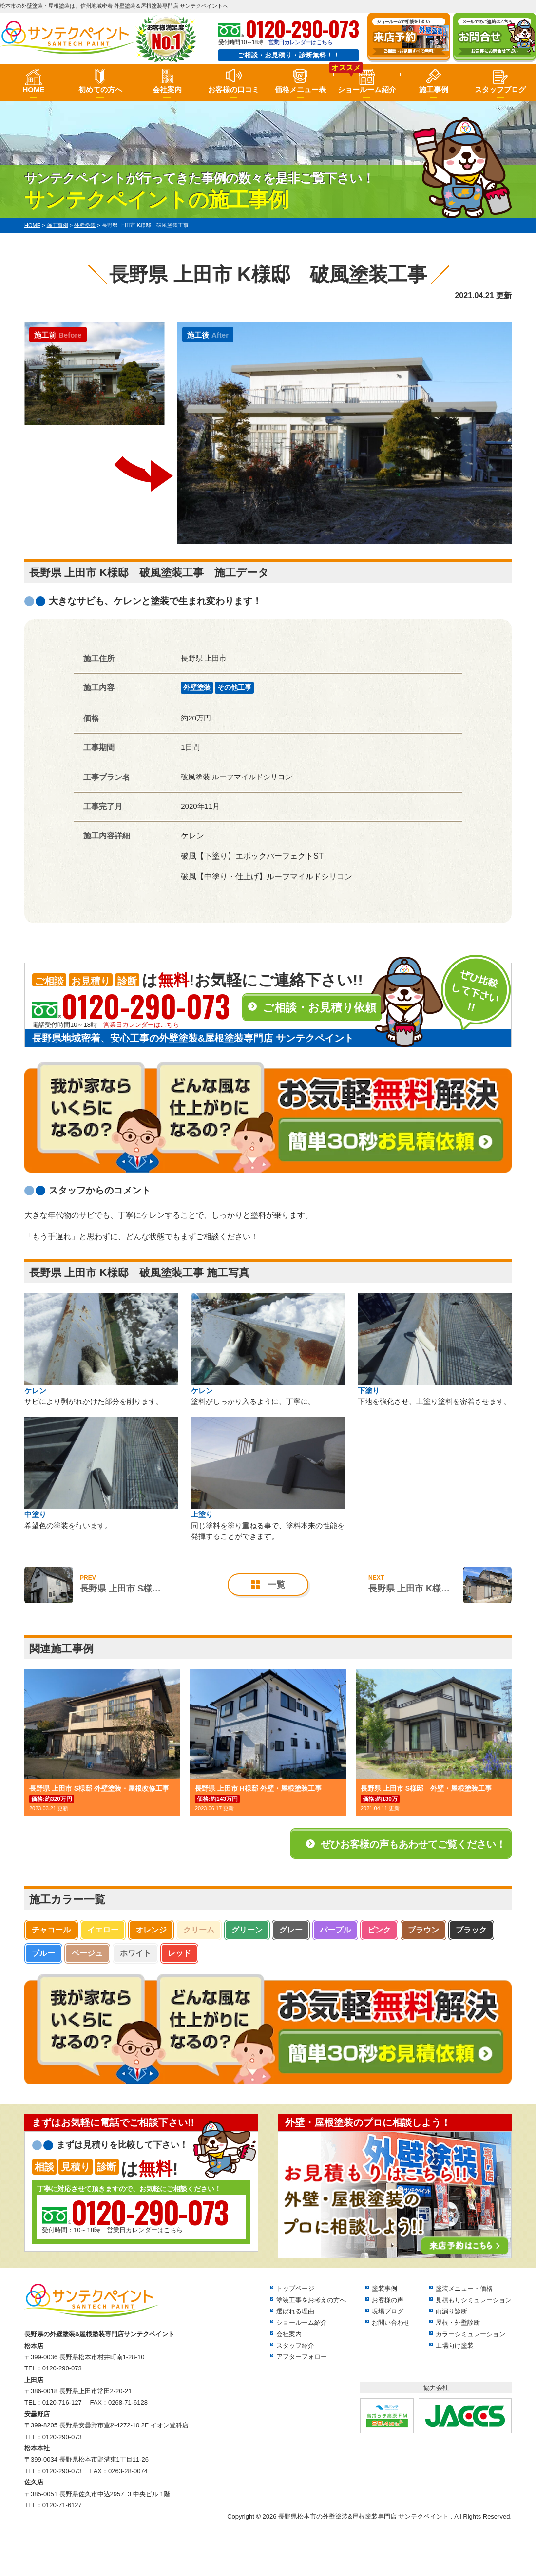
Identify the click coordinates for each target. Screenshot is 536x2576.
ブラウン (423, 1930)
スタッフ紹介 (295, 2345)
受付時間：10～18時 (135, 2215)
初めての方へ (100, 89)
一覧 (276, 1585)
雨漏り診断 (451, 2311)
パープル (335, 1930)
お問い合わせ (391, 2322)
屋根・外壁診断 (458, 2322)
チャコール (51, 1930)
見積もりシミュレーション (474, 2300)
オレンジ (151, 1930)
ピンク (379, 1930)
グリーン (247, 1930)
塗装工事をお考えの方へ (311, 2300)
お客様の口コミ (233, 89)
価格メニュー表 (300, 89)
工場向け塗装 (455, 2345)
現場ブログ (387, 2311)
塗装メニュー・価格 (464, 2288)
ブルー (43, 1953)
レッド (179, 1953)
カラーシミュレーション (470, 2334)
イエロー (102, 1930)
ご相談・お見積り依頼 (319, 1007)
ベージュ (87, 1953)
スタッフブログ (500, 89)
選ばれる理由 (295, 2311)
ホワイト (135, 1953)
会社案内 (167, 89)
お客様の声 (387, 2300)
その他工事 (234, 687)
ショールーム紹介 (367, 89)
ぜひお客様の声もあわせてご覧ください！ (413, 1844)
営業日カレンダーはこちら (300, 42)
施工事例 (433, 89)
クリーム (198, 1930)
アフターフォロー (301, 2356)
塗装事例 (384, 2288)
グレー (291, 1930)
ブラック (471, 1930)
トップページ (295, 2288)
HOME (33, 89)
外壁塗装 (197, 687)
